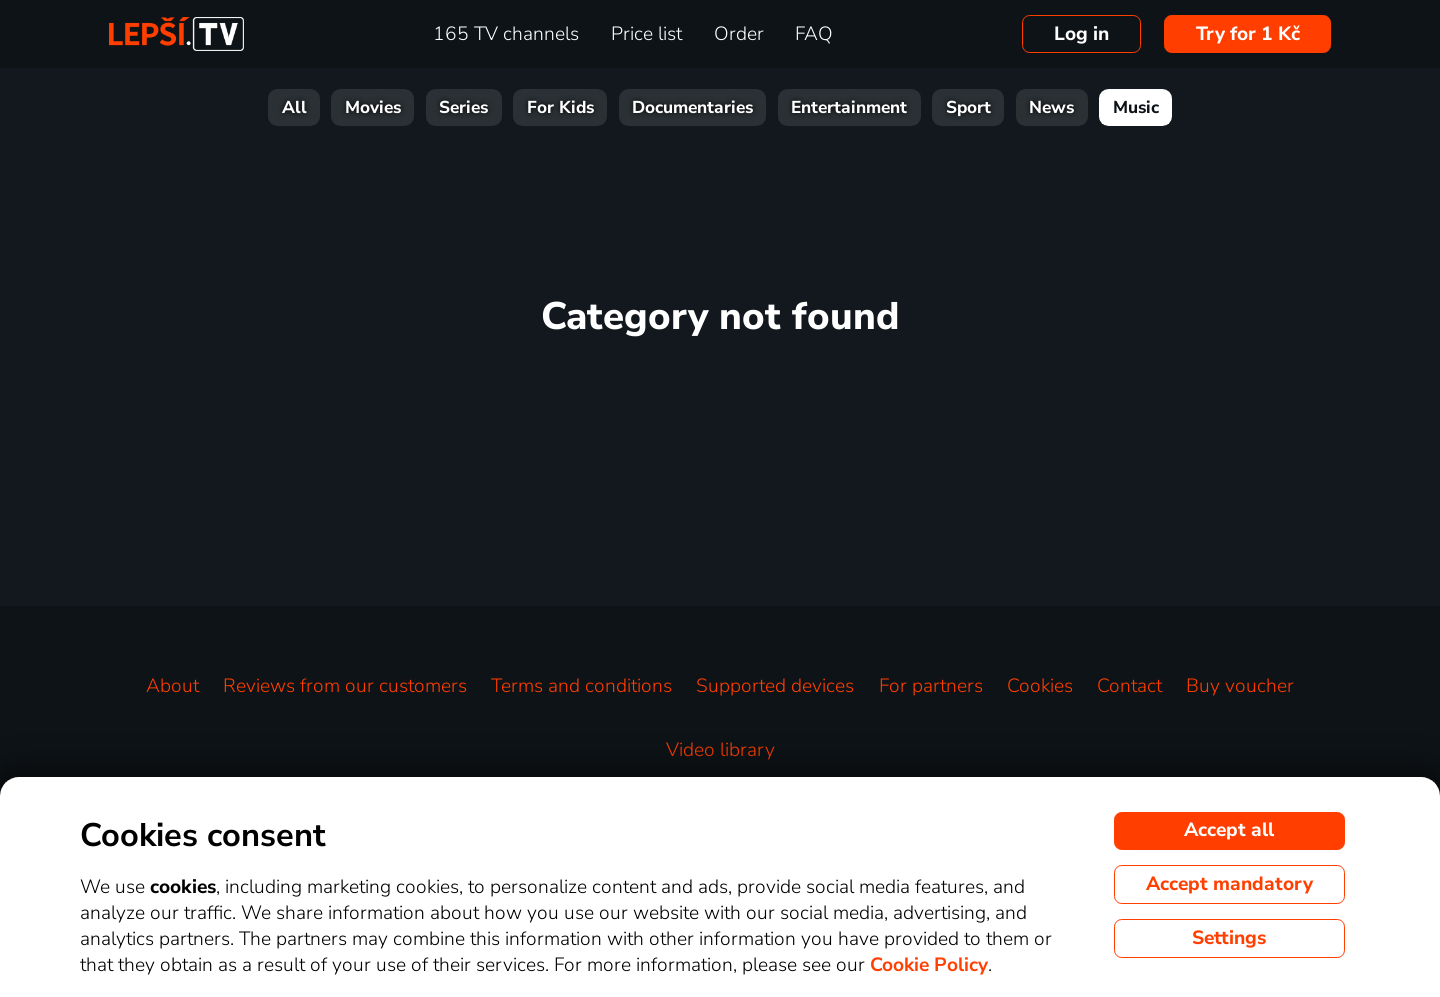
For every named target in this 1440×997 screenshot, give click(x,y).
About (172, 686)
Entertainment (849, 107)
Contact (1129, 686)
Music (1136, 107)
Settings (1229, 938)
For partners (931, 686)
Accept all (1229, 830)
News (1051, 107)
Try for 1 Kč (1248, 34)
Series (463, 107)
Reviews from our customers (345, 686)
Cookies (1040, 686)
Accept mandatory (1229, 884)
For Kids (560, 107)
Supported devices (775, 686)
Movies (373, 107)
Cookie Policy (929, 965)
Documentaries (692, 107)
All (294, 107)
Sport (968, 107)
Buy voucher (1240, 686)
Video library (720, 750)
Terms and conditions (581, 686)
